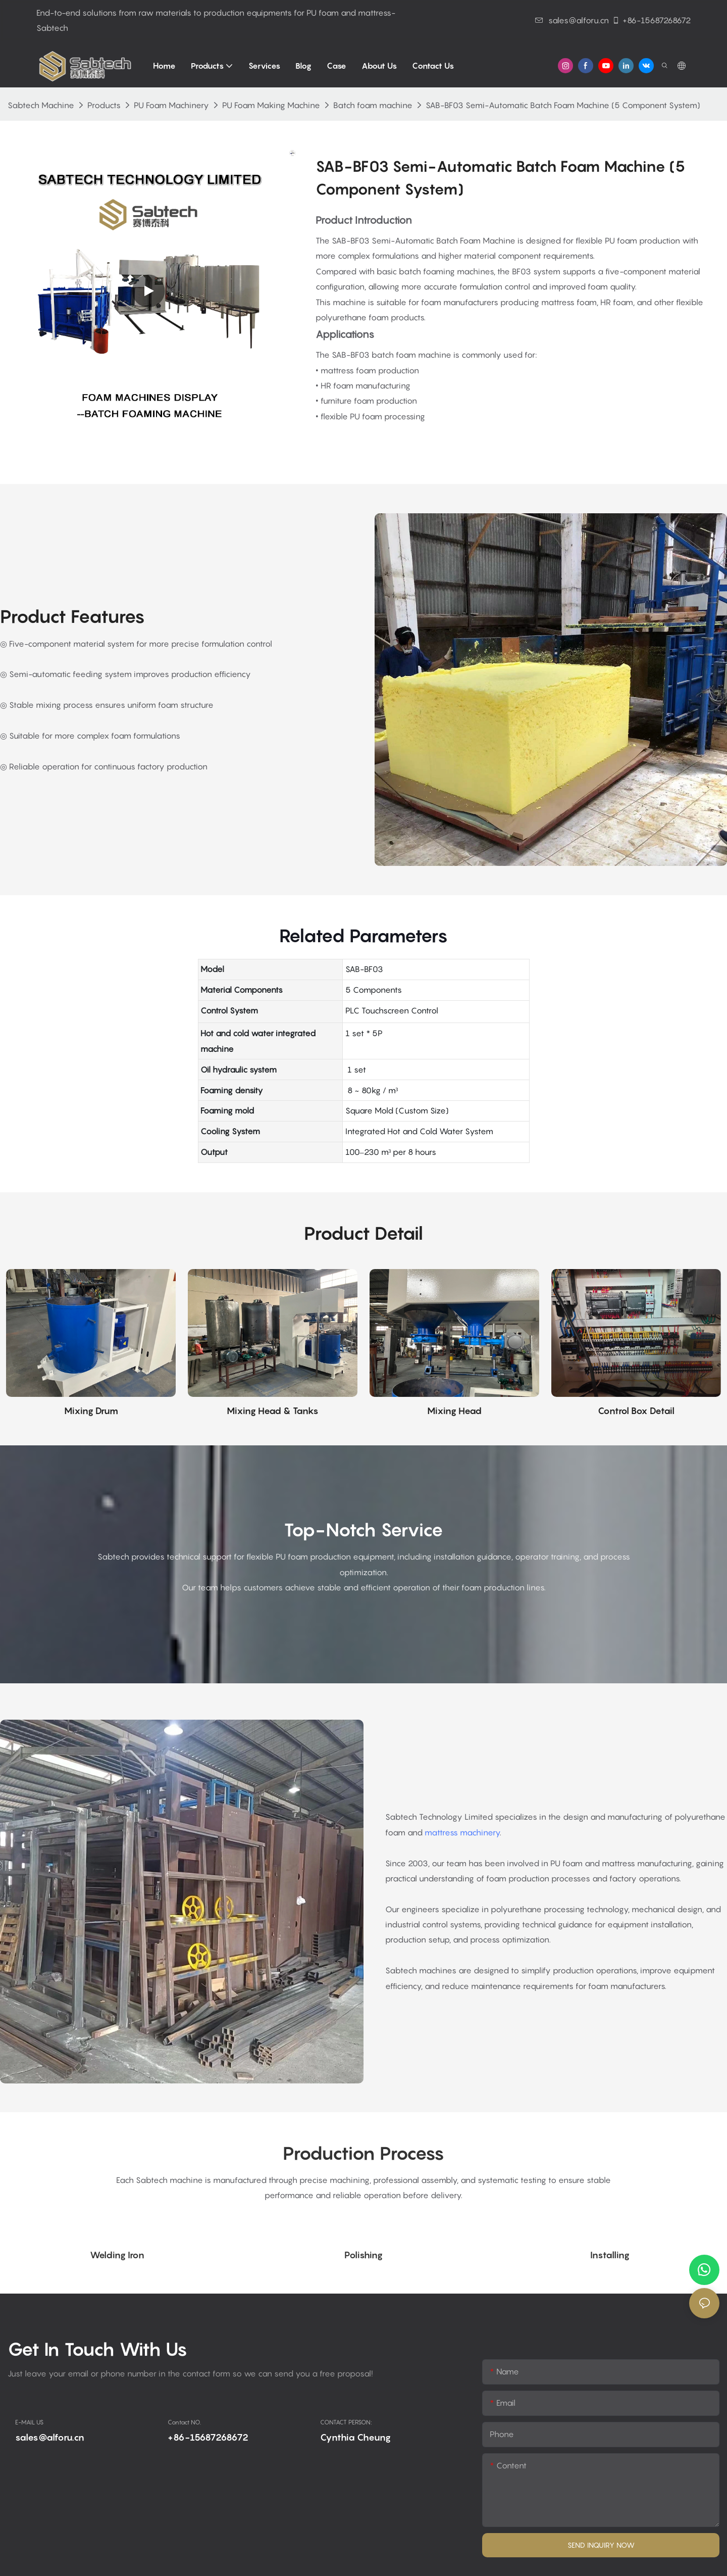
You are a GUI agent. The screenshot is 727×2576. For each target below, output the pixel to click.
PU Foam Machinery (171, 105)
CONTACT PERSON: (346, 2422)
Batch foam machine (372, 105)
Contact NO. (185, 2422)
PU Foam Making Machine (271, 105)
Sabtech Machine (41, 105)
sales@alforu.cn (572, 20)
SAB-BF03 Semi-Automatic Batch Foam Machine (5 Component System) (563, 105)
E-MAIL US (29, 2422)
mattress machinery (462, 1832)
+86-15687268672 (651, 20)
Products (104, 105)
